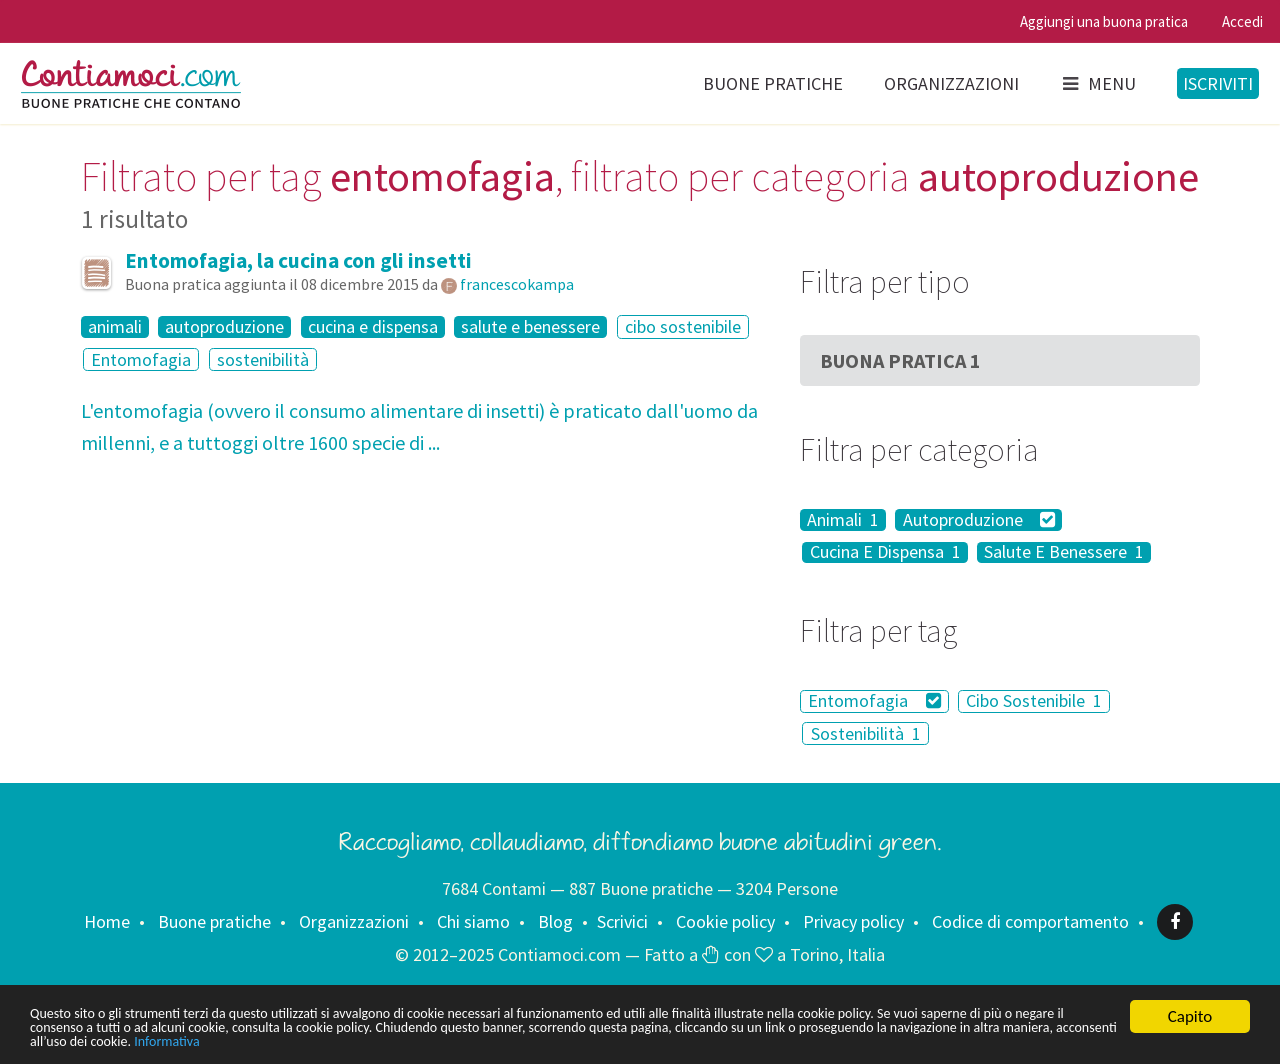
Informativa (627, 1041)
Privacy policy (853, 921)
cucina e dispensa (373, 327)
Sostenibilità (866, 733)
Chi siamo (473, 921)
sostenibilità (263, 359)
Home (107, 921)
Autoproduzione (979, 520)
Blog (555, 921)
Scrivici (622, 921)
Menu (1098, 83)
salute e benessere (530, 327)
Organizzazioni (951, 83)
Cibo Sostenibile (1034, 701)
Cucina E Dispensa (885, 553)
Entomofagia (141, 359)
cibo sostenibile (683, 326)
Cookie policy (725, 921)
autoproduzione (224, 327)
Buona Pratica (900, 360)
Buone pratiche (773, 83)
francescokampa (517, 284)
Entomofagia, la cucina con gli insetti (298, 260)
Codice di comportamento (1030, 921)
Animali (843, 520)
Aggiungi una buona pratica (1104, 21)
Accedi (1242, 21)
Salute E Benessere (1064, 553)
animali (115, 327)
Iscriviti (1218, 83)
